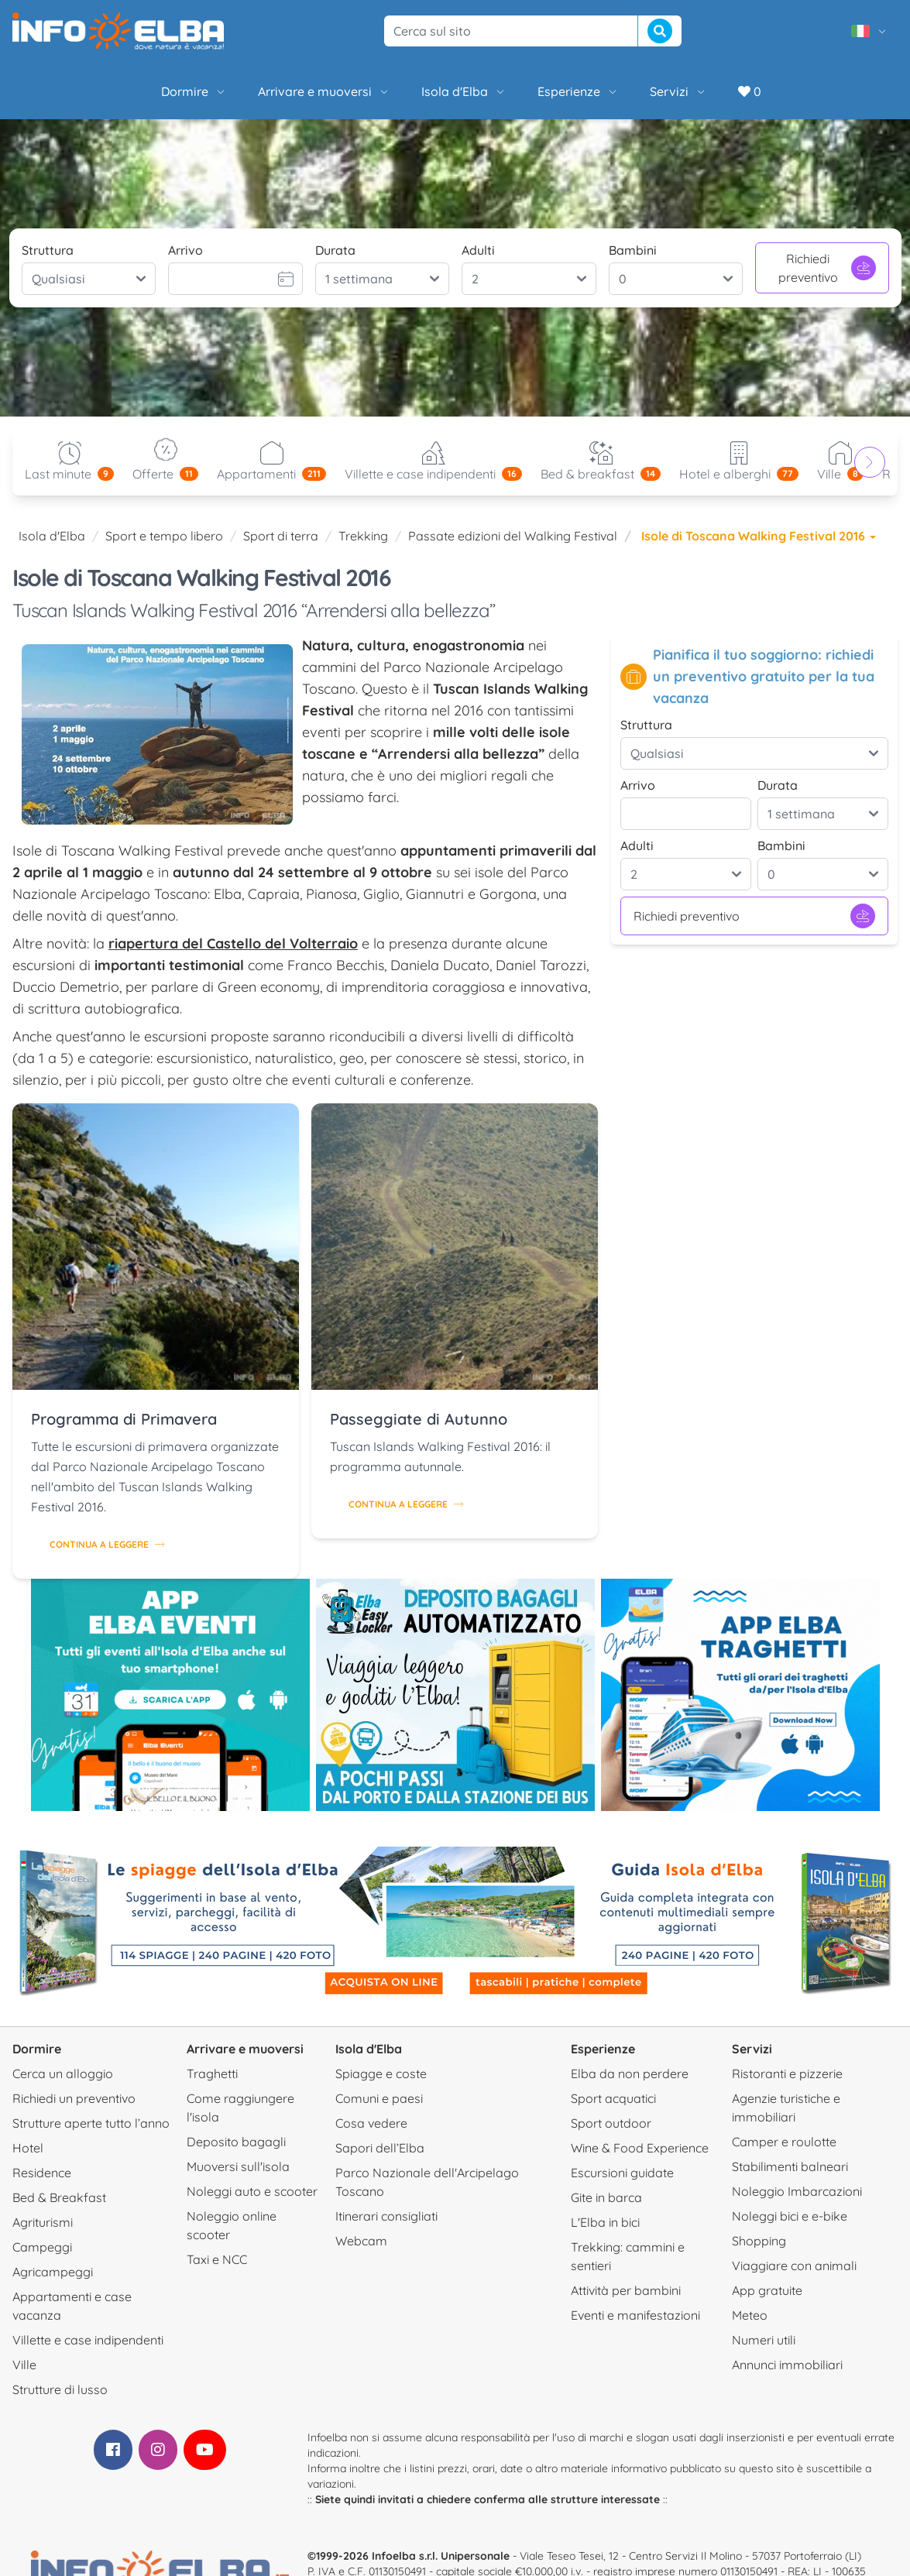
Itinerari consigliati (386, 2216)
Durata (335, 250)
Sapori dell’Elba (379, 2148)
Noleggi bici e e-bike (789, 2216)
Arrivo (185, 250)
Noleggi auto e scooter (252, 2191)
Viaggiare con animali (794, 2265)
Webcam (361, 2240)
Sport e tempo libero (164, 536)
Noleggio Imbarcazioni (797, 2191)
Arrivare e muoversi (324, 91)
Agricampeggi (52, 2271)
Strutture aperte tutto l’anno (91, 2123)
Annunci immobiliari (787, 2364)
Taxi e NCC (217, 2259)
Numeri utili (763, 2340)
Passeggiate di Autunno (418, 1419)
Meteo (749, 2315)
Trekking (363, 536)
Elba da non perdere (630, 2073)
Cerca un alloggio (62, 2073)
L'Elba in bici (605, 2222)
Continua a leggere (107, 1544)
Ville (24, 2364)
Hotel (27, 2148)
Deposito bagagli (236, 2141)
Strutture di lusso (60, 2389)
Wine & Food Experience (640, 2148)
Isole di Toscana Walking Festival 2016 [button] (758, 536)
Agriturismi (42, 2222)
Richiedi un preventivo (74, 2098)
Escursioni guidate (622, 2172)
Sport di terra (280, 536)
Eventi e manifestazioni (635, 2315)
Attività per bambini (626, 2290)
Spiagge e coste (381, 2073)
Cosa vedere (371, 2123)
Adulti (478, 250)
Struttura (48, 250)
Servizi (678, 91)
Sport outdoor (611, 2123)
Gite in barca (606, 2197)
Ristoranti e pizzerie (787, 2073)
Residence (41, 2172)
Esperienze (578, 91)
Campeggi (42, 2247)
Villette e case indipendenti (87, 2340)
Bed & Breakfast (59, 2197)
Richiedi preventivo (827, 268)
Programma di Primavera (124, 1419)
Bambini (633, 250)
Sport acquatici (613, 2098)
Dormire (194, 91)
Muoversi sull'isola (238, 2166)
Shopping (759, 2240)
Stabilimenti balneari (790, 2166)
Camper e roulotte (784, 2141)
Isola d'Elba (464, 91)
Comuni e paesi (379, 2098)
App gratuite (767, 2290)
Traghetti (212, 2073)
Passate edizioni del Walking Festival (512, 536)
